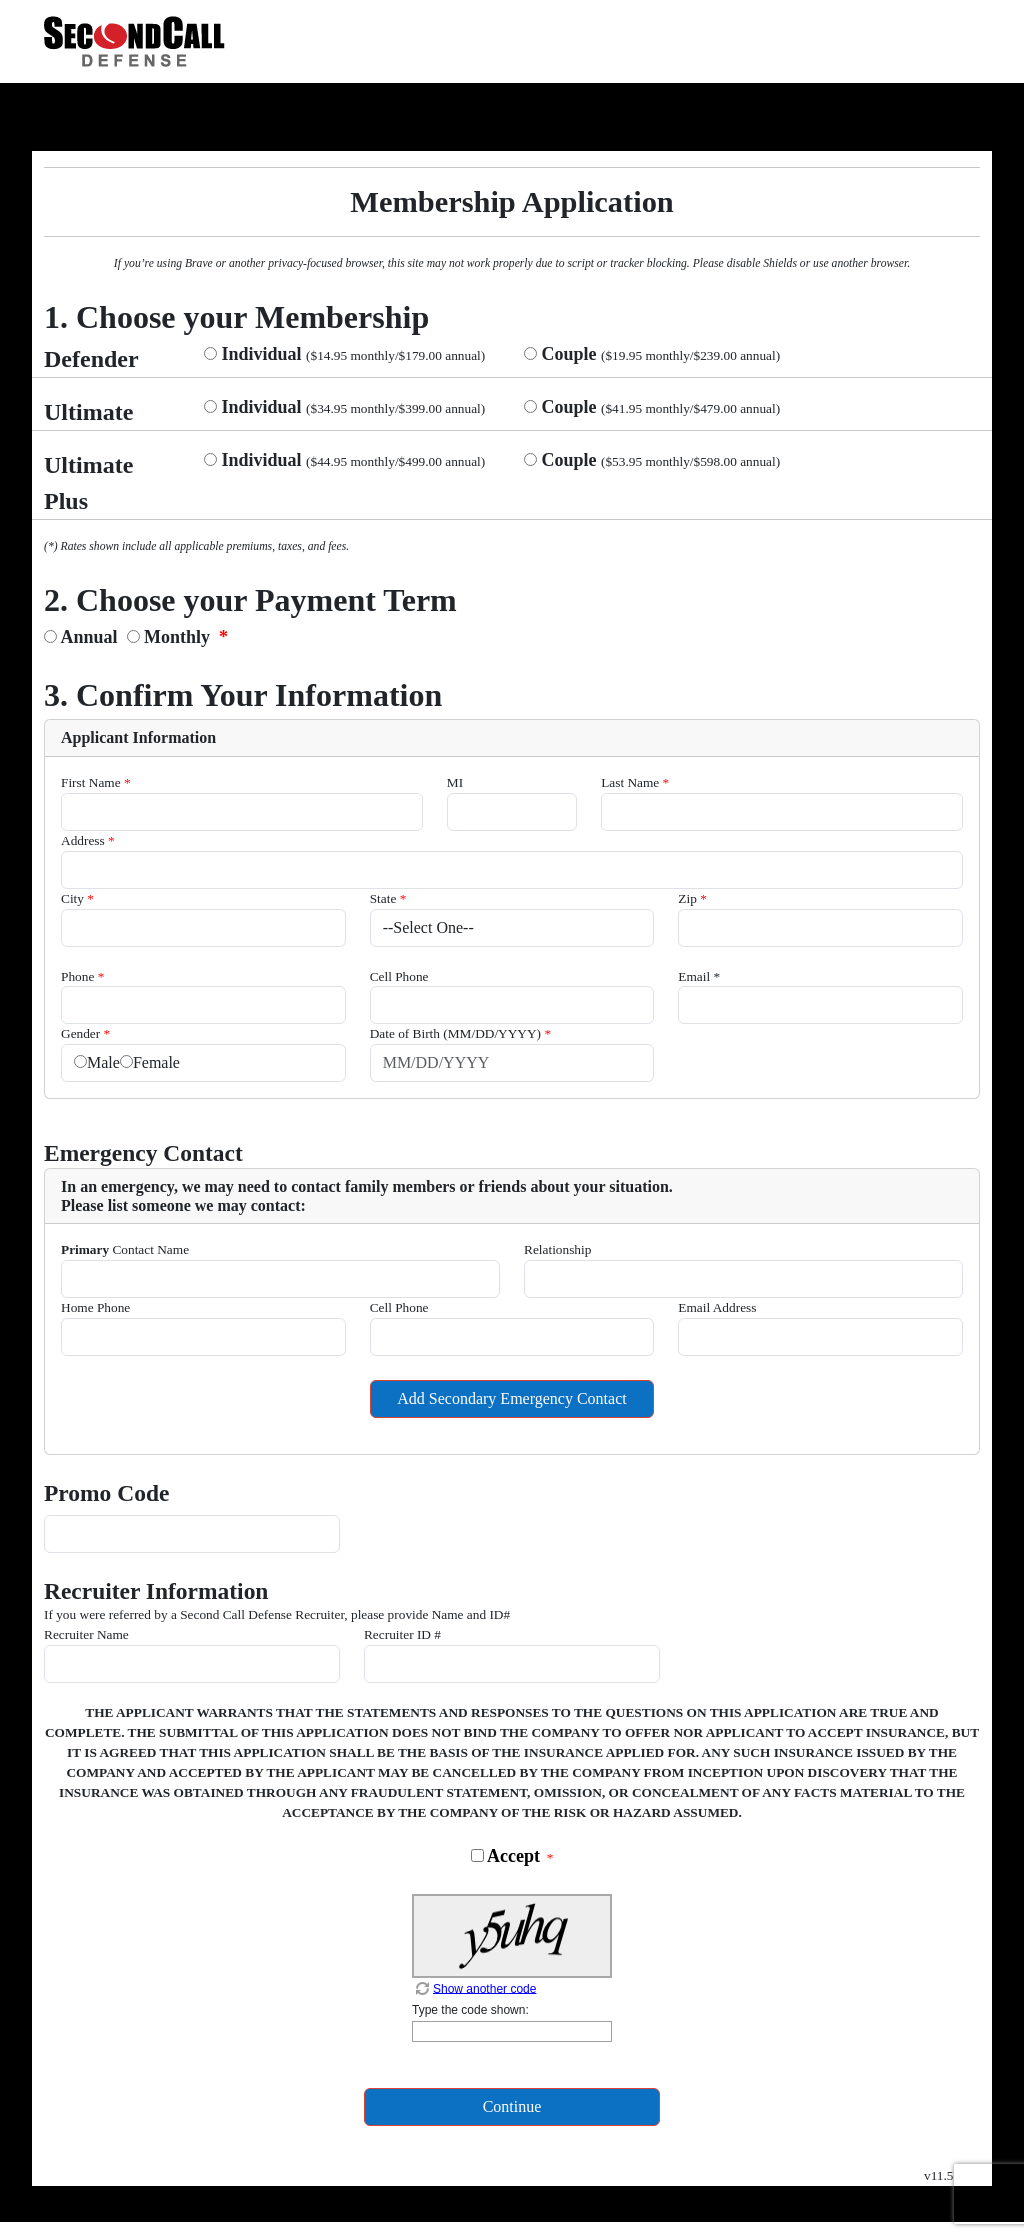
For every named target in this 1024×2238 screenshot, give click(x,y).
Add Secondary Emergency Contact (511, 1398)
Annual (92, 637)
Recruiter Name (86, 1634)
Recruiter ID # (402, 1634)
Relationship (557, 1249)
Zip (692, 898)
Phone (82, 976)
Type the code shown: (470, 2010)
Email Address (717, 1307)
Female (156, 1062)
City (77, 898)
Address (88, 840)
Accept (512, 1856)
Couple (567, 354)
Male (103, 1062)
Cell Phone (399, 976)
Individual (259, 354)
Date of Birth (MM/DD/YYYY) (460, 1033)
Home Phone (95, 1307)
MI (455, 782)
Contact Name (125, 1249)
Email (699, 976)
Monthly (175, 637)
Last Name (635, 782)
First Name (96, 782)
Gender (85, 1033)
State (388, 898)
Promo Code (106, 1493)
